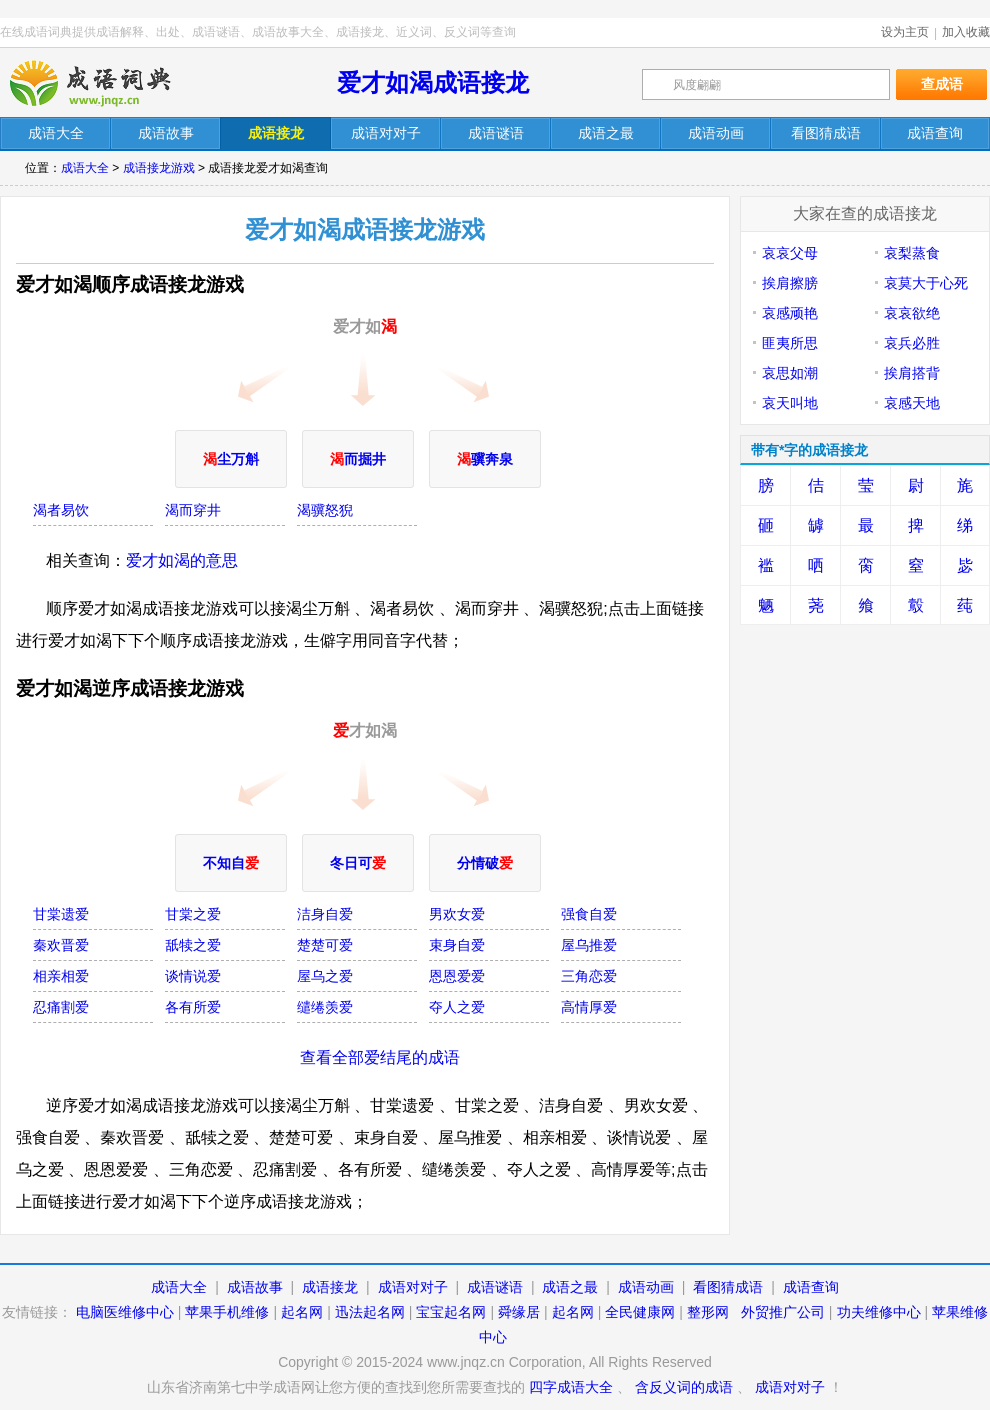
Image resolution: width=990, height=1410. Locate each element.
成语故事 (255, 1287)
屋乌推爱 (589, 945)
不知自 (231, 863)
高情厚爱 (589, 1007)
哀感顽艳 (790, 313)
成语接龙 (330, 1287)
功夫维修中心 (879, 1312)
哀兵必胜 (912, 343)
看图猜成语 (728, 1287)
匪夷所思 (790, 343)
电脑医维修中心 (125, 1312)
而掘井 (358, 459)
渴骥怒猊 (325, 510)
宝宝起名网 (451, 1312)
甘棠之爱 (193, 914)
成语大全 (85, 168)
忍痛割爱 (61, 1007)
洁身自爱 (325, 914)
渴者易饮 (61, 510)
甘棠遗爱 (61, 914)
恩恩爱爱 (457, 976)
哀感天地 (912, 403)
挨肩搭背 (912, 373)
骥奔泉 (485, 459)
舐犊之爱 (193, 945)
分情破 (485, 863)
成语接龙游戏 (159, 168)
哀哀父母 (790, 253)
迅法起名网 (370, 1312)
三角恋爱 (589, 976)
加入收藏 (966, 32)
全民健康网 (640, 1312)
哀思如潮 (790, 373)
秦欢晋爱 (61, 945)
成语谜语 (495, 1287)
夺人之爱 (457, 1007)
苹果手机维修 (227, 1312)
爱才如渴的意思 (182, 560)
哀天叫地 (790, 403)
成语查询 (811, 1287)
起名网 (302, 1312)
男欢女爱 (457, 914)
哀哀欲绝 (912, 313)
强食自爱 (589, 914)
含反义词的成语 (684, 1387)
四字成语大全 (571, 1387)
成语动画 (646, 1287)
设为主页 (905, 32)
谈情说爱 (193, 976)
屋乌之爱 (325, 976)
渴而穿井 (193, 510)
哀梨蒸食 (912, 253)
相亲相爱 (61, 976)
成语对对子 (413, 1287)
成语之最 (570, 1287)
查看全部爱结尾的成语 (380, 1057)
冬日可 (358, 863)
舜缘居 (519, 1312)
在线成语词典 (107, 83)
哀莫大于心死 (926, 283)
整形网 (708, 1312)
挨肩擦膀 (790, 283)
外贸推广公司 (783, 1312)
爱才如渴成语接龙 (433, 82)
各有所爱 (193, 1007)
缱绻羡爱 (325, 1007)
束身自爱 (457, 945)
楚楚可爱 (325, 945)
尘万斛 (231, 459)
